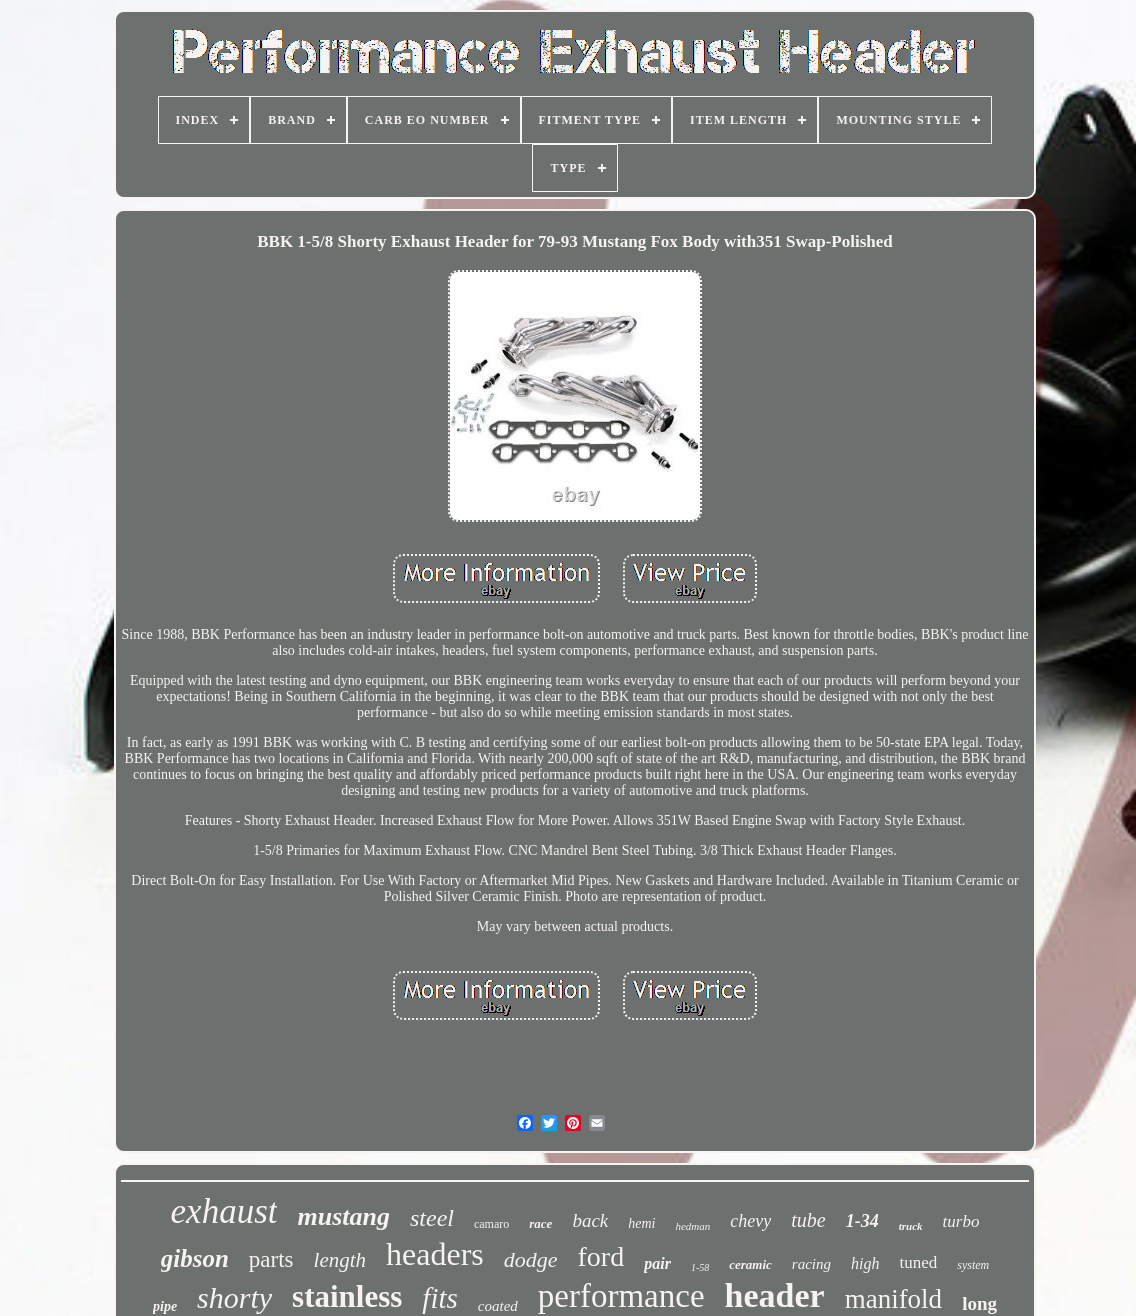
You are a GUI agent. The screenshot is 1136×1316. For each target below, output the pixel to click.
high (865, 1263)
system (973, 1265)
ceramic (750, 1264)
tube (808, 1220)
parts (271, 1259)
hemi (641, 1223)
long (979, 1303)
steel (432, 1218)
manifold (893, 1299)
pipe (165, 1306)
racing (811, 1264)
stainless (347, 1296)
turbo (961, 1221)
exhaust (224, 1211)
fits (439, 1298)
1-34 (862, 1221)
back (590, 1220)
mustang (343, 1216)
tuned (918, 1262)
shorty (234, 1297)
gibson (195, 1258)
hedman (692, 1226)
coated (498, 1306)
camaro (491, 1224)
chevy (750, 1221)
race (540, 1223)
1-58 (700, 1267)
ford (601, 1256)
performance (621, 1296)
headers (435, 1254)
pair (657, 1263)
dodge (531, 1259)
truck (911, 1226)
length (340, 1260)
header (775, 1295)
